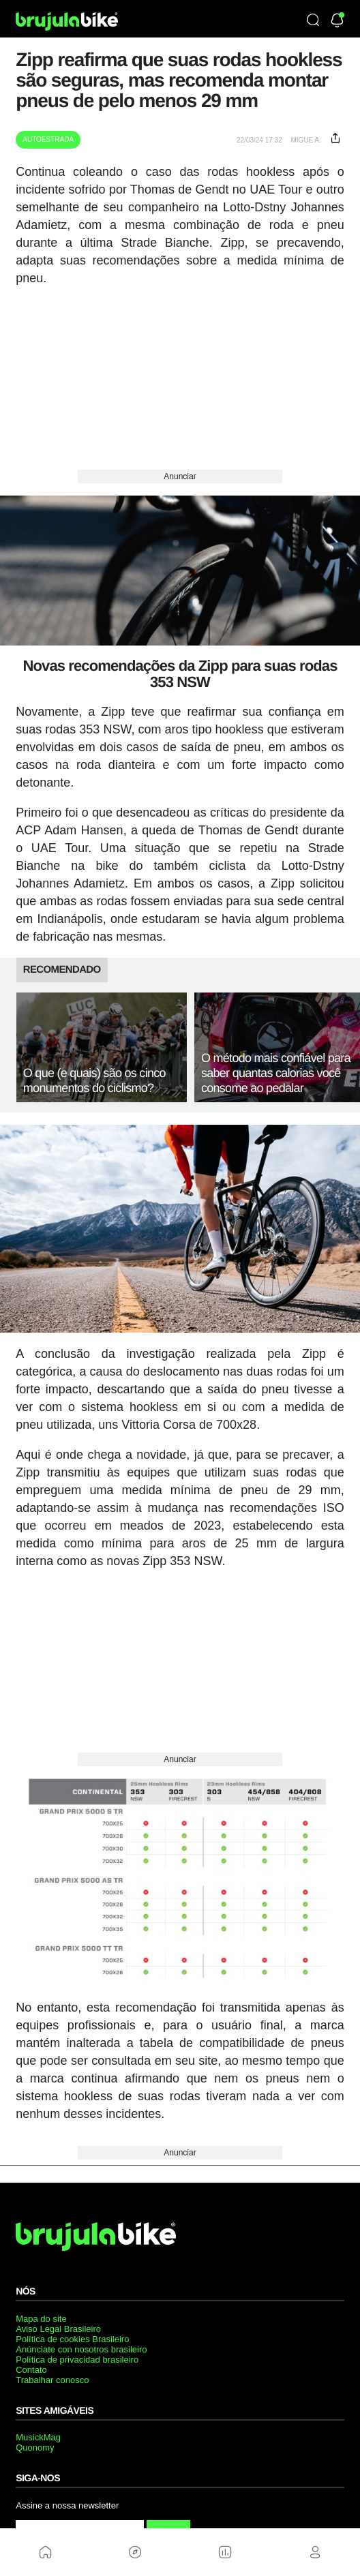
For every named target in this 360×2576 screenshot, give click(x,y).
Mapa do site (41, 2319)
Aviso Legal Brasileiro (58, 2329)
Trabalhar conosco (52, 2380)
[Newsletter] (337, 21)
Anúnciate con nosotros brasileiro (81, 2349)
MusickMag (38, 2437)
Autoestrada (48, 139)
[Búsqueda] (313, 21)
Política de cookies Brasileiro (72, 2339)
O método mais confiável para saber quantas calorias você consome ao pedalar (275, 1073)
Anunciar (180, 476)
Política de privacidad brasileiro (77, 2359)
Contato (31, 2370)
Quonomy (35, 2447)
